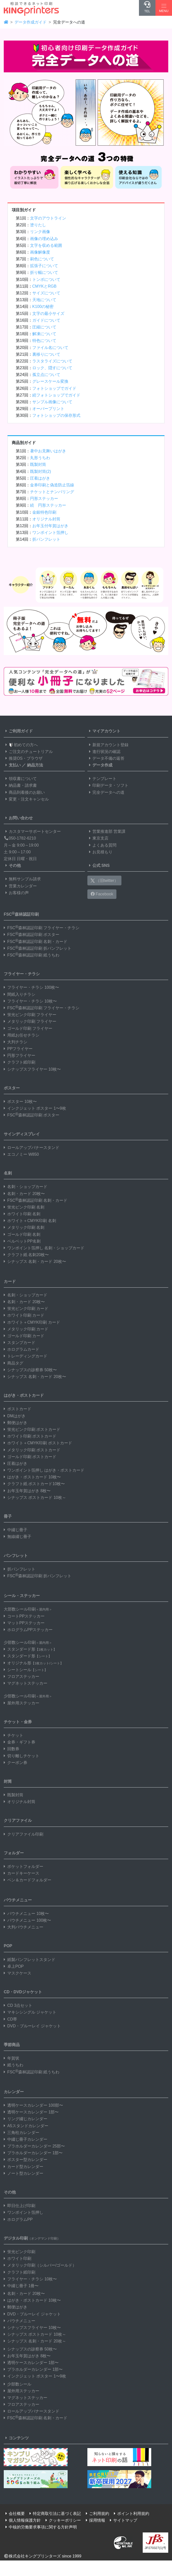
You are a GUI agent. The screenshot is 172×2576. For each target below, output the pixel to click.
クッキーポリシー (62, 2520)
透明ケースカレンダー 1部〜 (31, 2112)
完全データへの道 (105, 792)
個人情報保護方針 (22, 2520)
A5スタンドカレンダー (26, 2126)
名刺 (8, 1173)
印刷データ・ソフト (107, 785)
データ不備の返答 (105, 758)
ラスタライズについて (52, 361)
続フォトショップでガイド (56, 395)
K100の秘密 (43, 306)
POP (8, 1946)
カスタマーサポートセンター (32, 831)
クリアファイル (18, 1820)
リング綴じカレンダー (25, 2119)
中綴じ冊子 (15, 1530)
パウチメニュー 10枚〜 (26, 1913)
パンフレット (16, 1555)
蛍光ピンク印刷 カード (26, 1308)
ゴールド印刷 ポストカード (30, 1457)
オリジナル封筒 (46, 519)
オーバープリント (48, 409)
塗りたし (38, 225)
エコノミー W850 (21, 1154)
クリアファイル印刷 (23, 1834)
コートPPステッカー (24, 1616)
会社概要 (14, 2513)
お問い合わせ (18, 818)
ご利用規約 (96, 2513)
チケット (13, 1735)
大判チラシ (15, 1042)
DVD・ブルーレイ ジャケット (32, 2026)
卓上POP (14, 1966)
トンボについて (46, 279)
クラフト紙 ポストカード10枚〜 (34, 1484)
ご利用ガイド (18, 731)
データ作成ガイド (31, 22)
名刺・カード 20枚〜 (24, 1194)
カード (10, 1281)
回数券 (11, 1749)
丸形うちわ (40, 458)
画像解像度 (40, 252)
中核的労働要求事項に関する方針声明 (40, 2527)
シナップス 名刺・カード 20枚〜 (35, 1261)
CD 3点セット (18, 2005)
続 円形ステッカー (48, 505)
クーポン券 (15, 1762)
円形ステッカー (44, 498)
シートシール (26, 1670)
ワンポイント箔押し (50, 532)
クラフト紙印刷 (19, 1062)
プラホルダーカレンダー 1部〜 (33, 2153)
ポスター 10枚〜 (20, 1101)
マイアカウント (103, 731)
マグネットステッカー (25, 1683)
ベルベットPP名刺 (22, 1241)
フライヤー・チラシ (22, 974)
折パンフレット (46, 539)
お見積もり (99, 852)
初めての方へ (21, 745)
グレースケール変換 (50, 381)
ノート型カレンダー (23, 2173)
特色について (44, 340)
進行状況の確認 (103, 751)
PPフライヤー (18, 1049)
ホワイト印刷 (17, 2258)
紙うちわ (13, 2065)
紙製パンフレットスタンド (29, 1959)
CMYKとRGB (44, 286)
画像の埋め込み (44, 239)
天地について (44, 300)
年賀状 (11, 2058)
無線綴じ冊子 (17, 1536)
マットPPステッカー (24, 1623)
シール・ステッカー (22, 1596)
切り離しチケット (21, 1756)
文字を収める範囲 (46, 245)
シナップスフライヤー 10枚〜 (32, 1069)
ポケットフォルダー (23, 1866)
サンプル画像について (52, 402)
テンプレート (101, 778)
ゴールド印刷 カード (24, 1336)
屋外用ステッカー (21, 1703)
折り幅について (44, 272)
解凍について (44, 334)
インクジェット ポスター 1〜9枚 (35, 1108)
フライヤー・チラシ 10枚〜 (30, 1001)
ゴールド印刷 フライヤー (28, 1028)
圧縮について (44, 327)
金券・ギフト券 (19, 1742)
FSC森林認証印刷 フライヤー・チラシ (41, 928)
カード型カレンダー (23, 2166)
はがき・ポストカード (24, 1395)
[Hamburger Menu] (163, 8)
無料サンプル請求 (22, 879)
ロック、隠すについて (52, 368)
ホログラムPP (18, 2219)
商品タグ (13, 1363)
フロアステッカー (21, 1676)
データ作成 (99, 765)
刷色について (42, 259)
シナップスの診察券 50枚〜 (30, 1370)
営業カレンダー (20, 886)
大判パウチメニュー (23, 1927)
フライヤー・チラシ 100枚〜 (31, 987)
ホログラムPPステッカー (28, 1630)
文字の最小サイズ (48, 313)
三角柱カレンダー (21, 2132)
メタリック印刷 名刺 (24, 1227)
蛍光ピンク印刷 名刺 (24, 1207)
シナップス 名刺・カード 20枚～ (35, 2341)
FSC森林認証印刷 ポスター (31, 934)
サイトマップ (122, 2520)
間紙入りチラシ (19, 994)
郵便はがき (15, 1423)
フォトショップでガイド (54, 388)
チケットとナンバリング (52, 492)
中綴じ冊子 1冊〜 (21, 2286)
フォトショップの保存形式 (56, 415)
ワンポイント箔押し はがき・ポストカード (44, 1470)
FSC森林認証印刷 (21, 913)
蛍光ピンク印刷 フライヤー (30, 1015)
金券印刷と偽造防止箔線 (52, 485)
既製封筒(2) (40, 471)
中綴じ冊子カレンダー (25, 2139)
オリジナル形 (33, 1663)
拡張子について (44, 266)
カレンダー (14, 2092)
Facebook (102, 894)
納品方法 (35, 765)
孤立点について (46, 374)
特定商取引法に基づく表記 (54, 2513)
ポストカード (17, 1409)
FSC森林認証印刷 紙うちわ (31, 955)
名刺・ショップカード (25, 1186)
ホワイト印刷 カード (24, 1315)
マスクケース (17, 1973)
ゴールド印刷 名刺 (22, 1234)
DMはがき (15, 1416)
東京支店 (97, 838)
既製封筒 (38, 464)
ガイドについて (46, 320)
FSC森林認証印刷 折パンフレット (37, 948)
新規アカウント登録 (107, 745)
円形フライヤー (19, 1055)
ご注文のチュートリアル (28, 751)
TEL (147, 7)
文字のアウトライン (48, 218)
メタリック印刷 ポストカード (32, 1450)
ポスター (12, 1088)
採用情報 (94, 2520)
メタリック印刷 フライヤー (30, 1021)
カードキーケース (21, 1873)
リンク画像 (40, 232)
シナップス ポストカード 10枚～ (35, 1497)
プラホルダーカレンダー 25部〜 (34, 2146)
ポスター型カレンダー (25, 2159)
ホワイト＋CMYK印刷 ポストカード (38, 1443)
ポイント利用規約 (130, 2513)
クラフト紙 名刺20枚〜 (26, 1255)
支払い (12, 765)
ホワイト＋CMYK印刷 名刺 (30, 1221)
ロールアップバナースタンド (31, 1147)
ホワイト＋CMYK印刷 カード (32, 1322)
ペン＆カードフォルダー (27, 1880)
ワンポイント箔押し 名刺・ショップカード (44, 1248)
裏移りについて (46, 354)
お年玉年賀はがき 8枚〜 (27, 1491)
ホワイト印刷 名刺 (22, 1214)
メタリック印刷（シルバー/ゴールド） (40, 2265)
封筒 (8, 1781)
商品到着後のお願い (24, 792)
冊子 (8, 1516)
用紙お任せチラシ (21, 1035)
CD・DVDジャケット (23, 1992)
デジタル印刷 (32, 2238)
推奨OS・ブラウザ (23, 758)
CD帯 (10, 2019)
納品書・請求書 (20, 785)
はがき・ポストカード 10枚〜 (32, 1477)
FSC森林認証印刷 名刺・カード (35, 941)
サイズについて (46, 293)
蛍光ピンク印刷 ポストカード (32, 1429)
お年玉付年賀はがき (50, 526)
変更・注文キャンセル (26, 799)
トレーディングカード (25, 1356)
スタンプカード (19, 1342)
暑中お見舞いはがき (48, 451)
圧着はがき (40, 478)
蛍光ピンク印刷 (19, 2252)
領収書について (20, 778)
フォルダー (14, 1853)
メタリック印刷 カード (26, 1329)
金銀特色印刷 (44, 512)
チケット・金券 (18, 1722)
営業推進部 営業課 (106, 831)
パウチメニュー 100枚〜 (27, 1920)
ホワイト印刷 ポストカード (30, 1436)
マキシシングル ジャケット (30, 2012)
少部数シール (17, 2384)
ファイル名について (50, 347)
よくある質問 (101, 845)
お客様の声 (16, 893)
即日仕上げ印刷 (19, 2206)
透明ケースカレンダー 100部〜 (33, 2105)
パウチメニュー (18, 1900)
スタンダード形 (30, 1649)
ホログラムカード (21, 1349)
